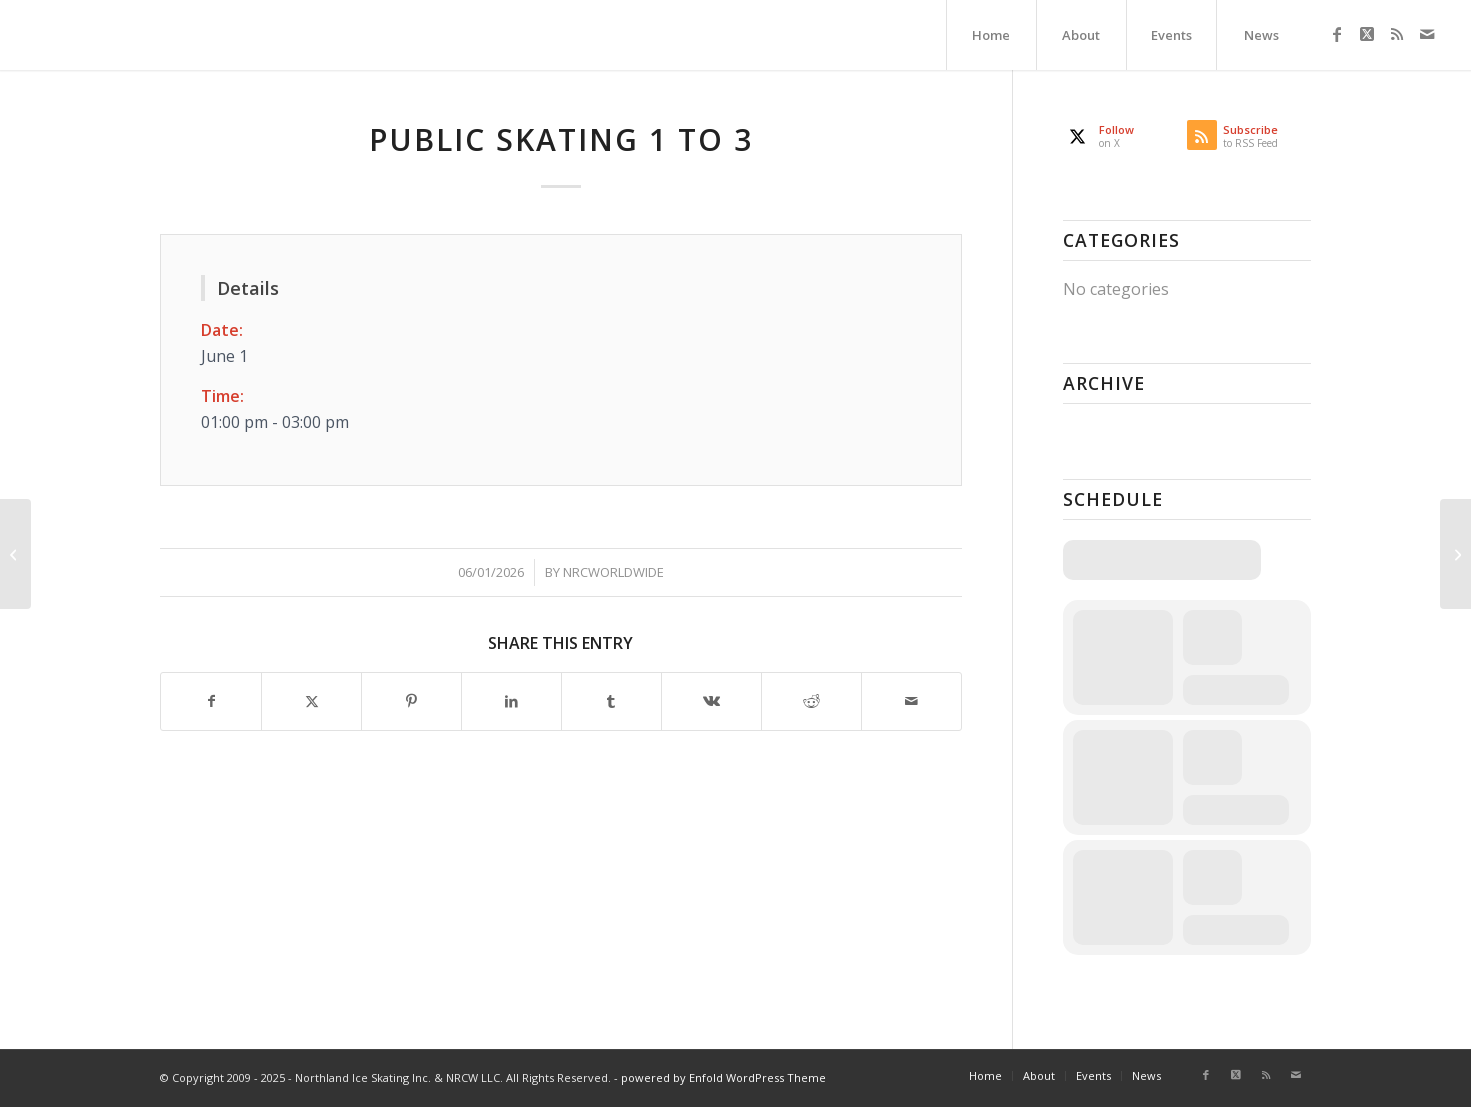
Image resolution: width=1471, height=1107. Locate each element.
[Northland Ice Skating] (30, 35)
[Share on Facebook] (211, 701)
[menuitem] (991, 35)
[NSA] (15, 554)
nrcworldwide (613, 572)
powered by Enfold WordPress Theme (723, 1077)
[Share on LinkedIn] (511, 701)
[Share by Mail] (911, 701)
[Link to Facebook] (1337, 34)
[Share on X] (311, 701)
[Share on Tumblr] (611, 701)
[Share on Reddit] (811, 701)
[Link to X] (1367, 34)
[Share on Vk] (711, 701)
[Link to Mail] (1427, 34)
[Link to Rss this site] (1397, 34)
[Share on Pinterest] (411, 701)
